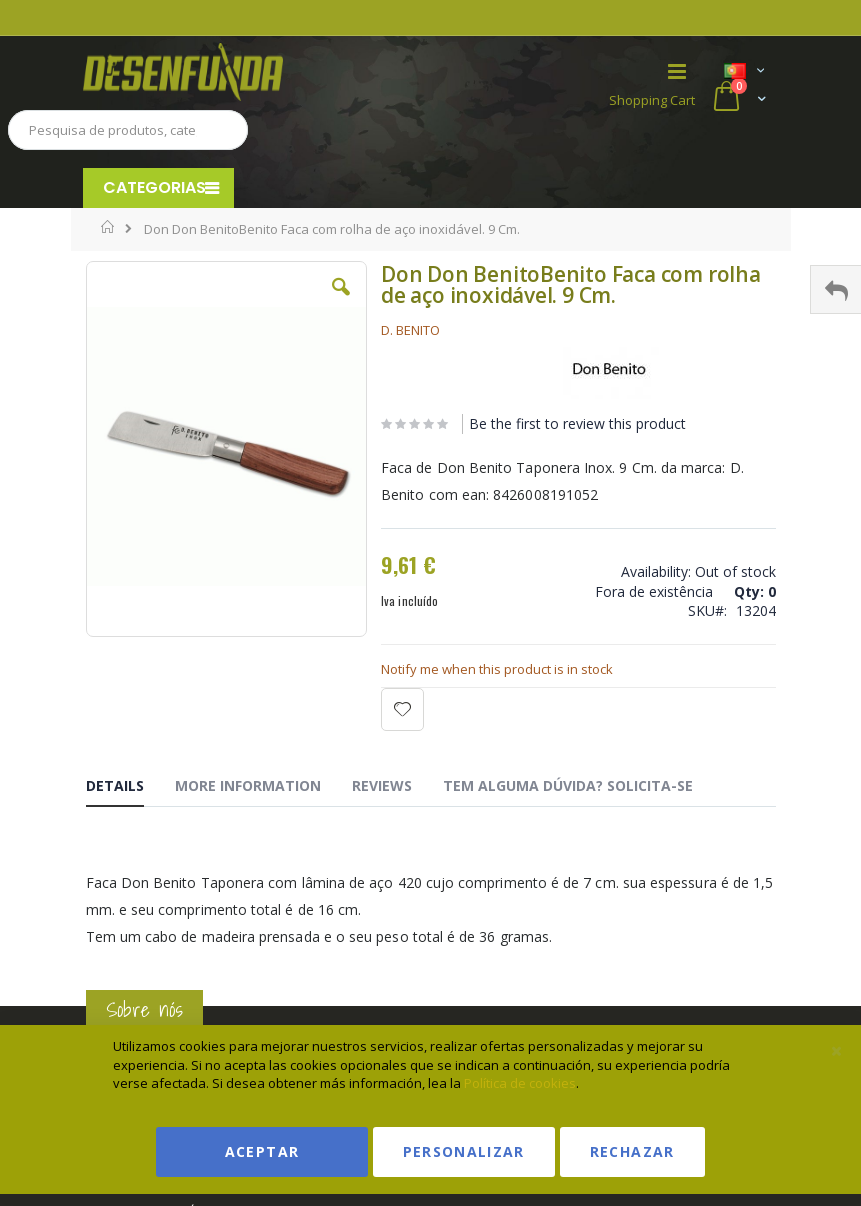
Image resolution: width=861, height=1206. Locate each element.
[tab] (130, 789)
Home (108, 227)
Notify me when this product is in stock (497, 669)
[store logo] (257, 72)
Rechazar (632, 1151)
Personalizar (464, 1151)
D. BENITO (410, 330)
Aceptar (262, 1151)
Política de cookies (520, 1083)
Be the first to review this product (577, 423)
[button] (341, 302)
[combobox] (128, 130)
